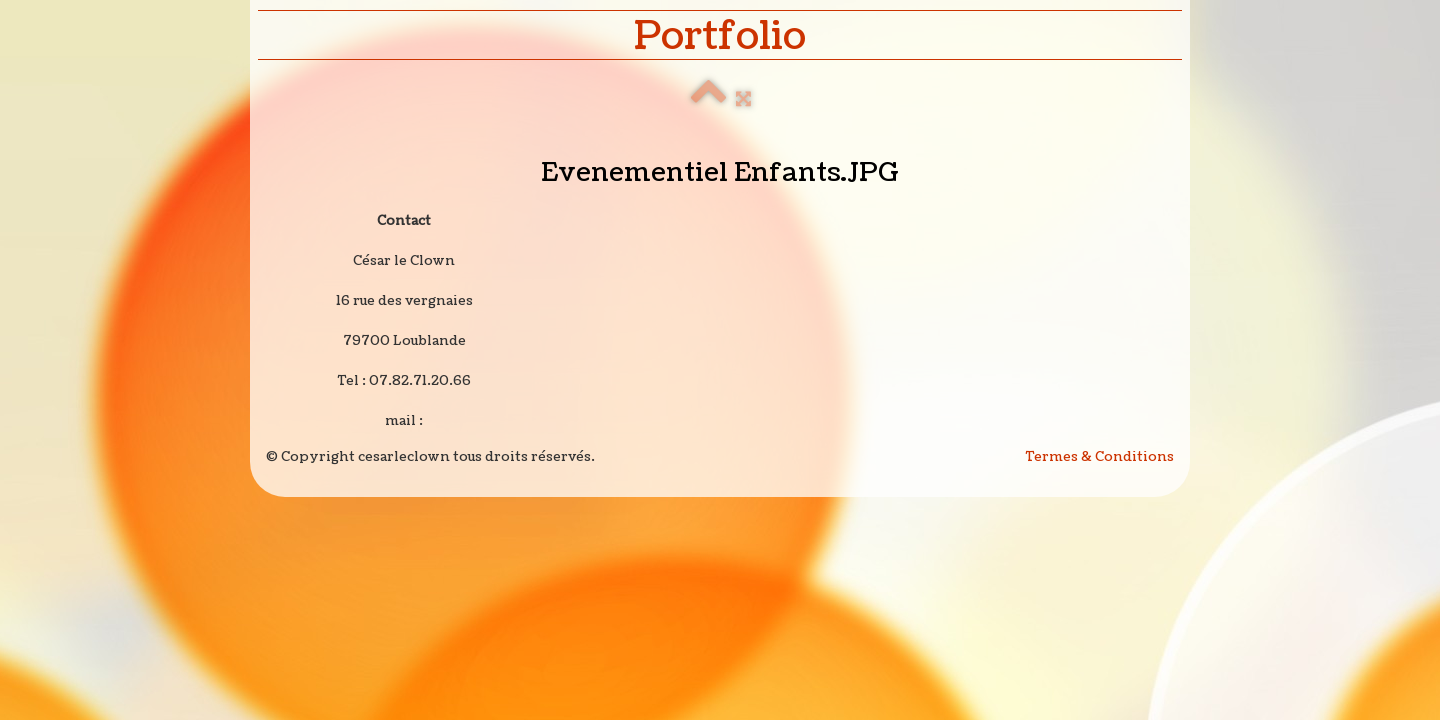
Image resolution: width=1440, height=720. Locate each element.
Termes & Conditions (1100, 457)
